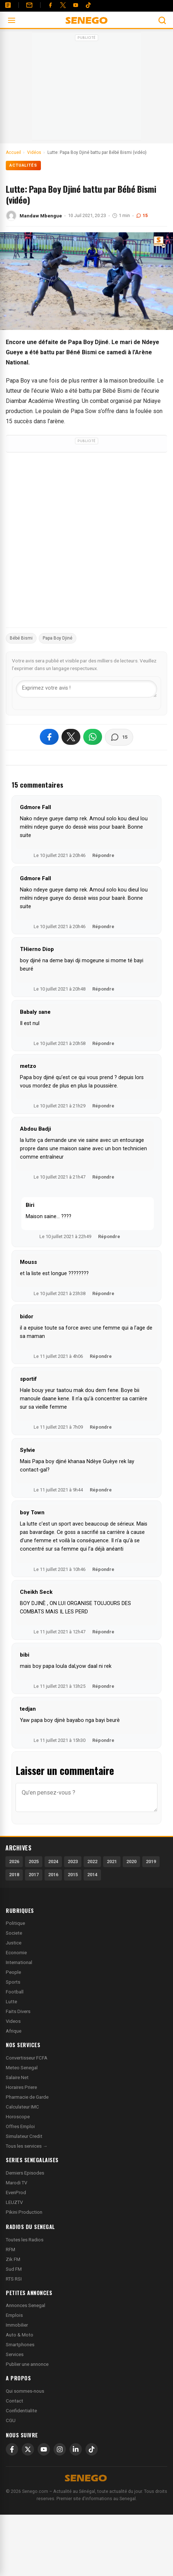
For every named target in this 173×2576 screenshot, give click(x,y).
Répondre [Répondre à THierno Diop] (103, 989)
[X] (28, 2449)
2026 (14, 1861)
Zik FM (13, 2259)
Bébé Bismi (21, 638)
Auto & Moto (19, 2335)
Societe (14, 1933)
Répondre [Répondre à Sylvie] (101, 1490)
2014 (92, 1874)
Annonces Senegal (25, 2305)
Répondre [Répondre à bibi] (103, 1686)
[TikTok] (91, 2449)
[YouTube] (76, 5)
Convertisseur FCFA (26, 2058)
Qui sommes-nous (25, 2391)
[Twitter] (63, 5)
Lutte (11, 2001)
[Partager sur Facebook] (49, 737)
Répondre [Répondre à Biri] (109, 1236)
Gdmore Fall (35, 807)
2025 (34, 1861)
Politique (15, 1923)
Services (15, 2354)
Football (15, 1992)
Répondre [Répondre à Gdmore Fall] (103, 855)
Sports (13, 1982)
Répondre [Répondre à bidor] (101, 1356)
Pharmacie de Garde (27, 2097)
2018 (14, 1874)
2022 (92, 1861)
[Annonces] (8, 5)
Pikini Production (24, 2212)
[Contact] (29, 5)
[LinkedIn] (75, 2449)
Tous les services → (26, 2146)
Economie (16, 1952)
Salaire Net (17, 2077)
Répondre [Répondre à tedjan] (103, 1740)
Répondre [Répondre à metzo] (103, 1106)
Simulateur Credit (24, 2136)
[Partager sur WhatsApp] (92, 737)
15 (142, 215)
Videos (13, 2021)
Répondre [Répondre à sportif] (101, 1427)
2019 (151, 1861)
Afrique (13, 2031)
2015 (73, 1874)
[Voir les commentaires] (119, 737)
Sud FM (14, 2269)
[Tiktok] (88, 5)
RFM (10, 2249)
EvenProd (16, 2192)
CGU (11, 2420)
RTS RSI (14, 2279)
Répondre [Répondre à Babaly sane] (103, 1043)
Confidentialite (21, 2410)
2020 (131, 1861)
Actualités (23, 165)
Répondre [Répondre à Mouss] (103, 1293)
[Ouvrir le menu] (11, 20)
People (13, 1972)
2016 (53, 1874)
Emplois (14, 2315)
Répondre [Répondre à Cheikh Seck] (103, 1631)
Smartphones (20, 2344)
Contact (14, 2401)
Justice (13, 1943)
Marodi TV (16, 2182)
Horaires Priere (21, 2087)
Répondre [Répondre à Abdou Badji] (103, 1177)
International (19, 1962)
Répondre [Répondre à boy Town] (103, 1569)
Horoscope (18, 2116)
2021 (112, 1861)
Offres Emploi (20, 2126)
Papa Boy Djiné (57, 638)
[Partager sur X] (71, 737)
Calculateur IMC (22, 2107)
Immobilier (17, 2325)
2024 (53, 1861)
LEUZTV (14, 2202)
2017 (34, 1874)
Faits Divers (18, 2011)
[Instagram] (60, 2449)
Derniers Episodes (25, 2173)
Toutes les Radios (24, 2239)
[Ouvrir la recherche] (162, 20)
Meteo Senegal (22, 2067)
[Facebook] (50, 5)
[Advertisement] (86, 88)
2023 (73, 1861)
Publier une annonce (27, 2364)
